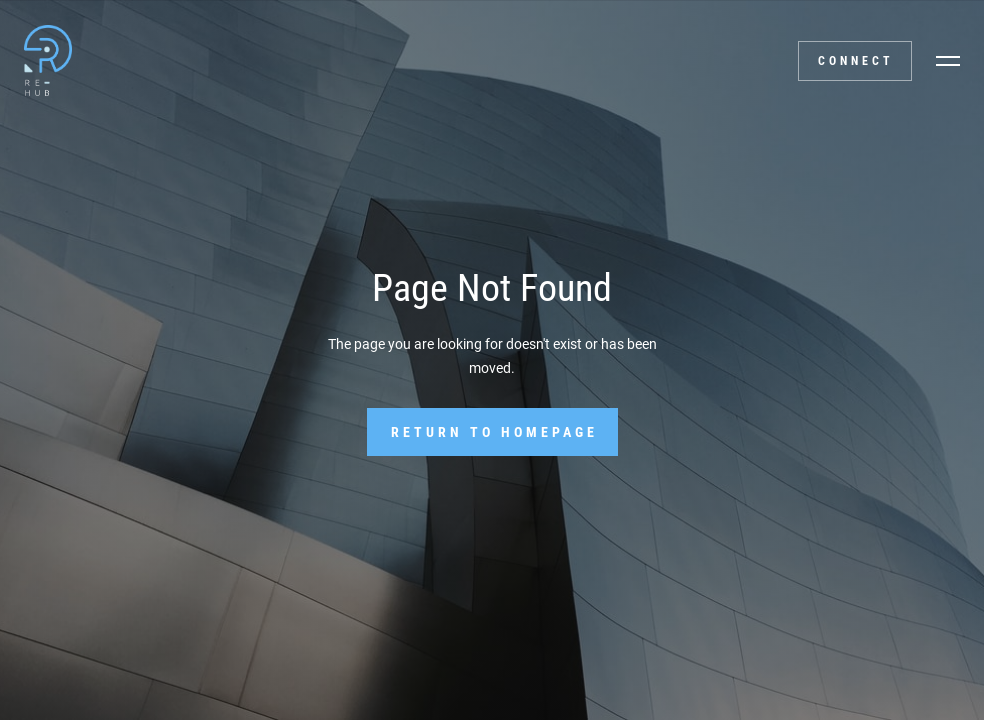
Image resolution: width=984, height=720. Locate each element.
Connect (856, 61)
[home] (46, 60)
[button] (948, 61)
